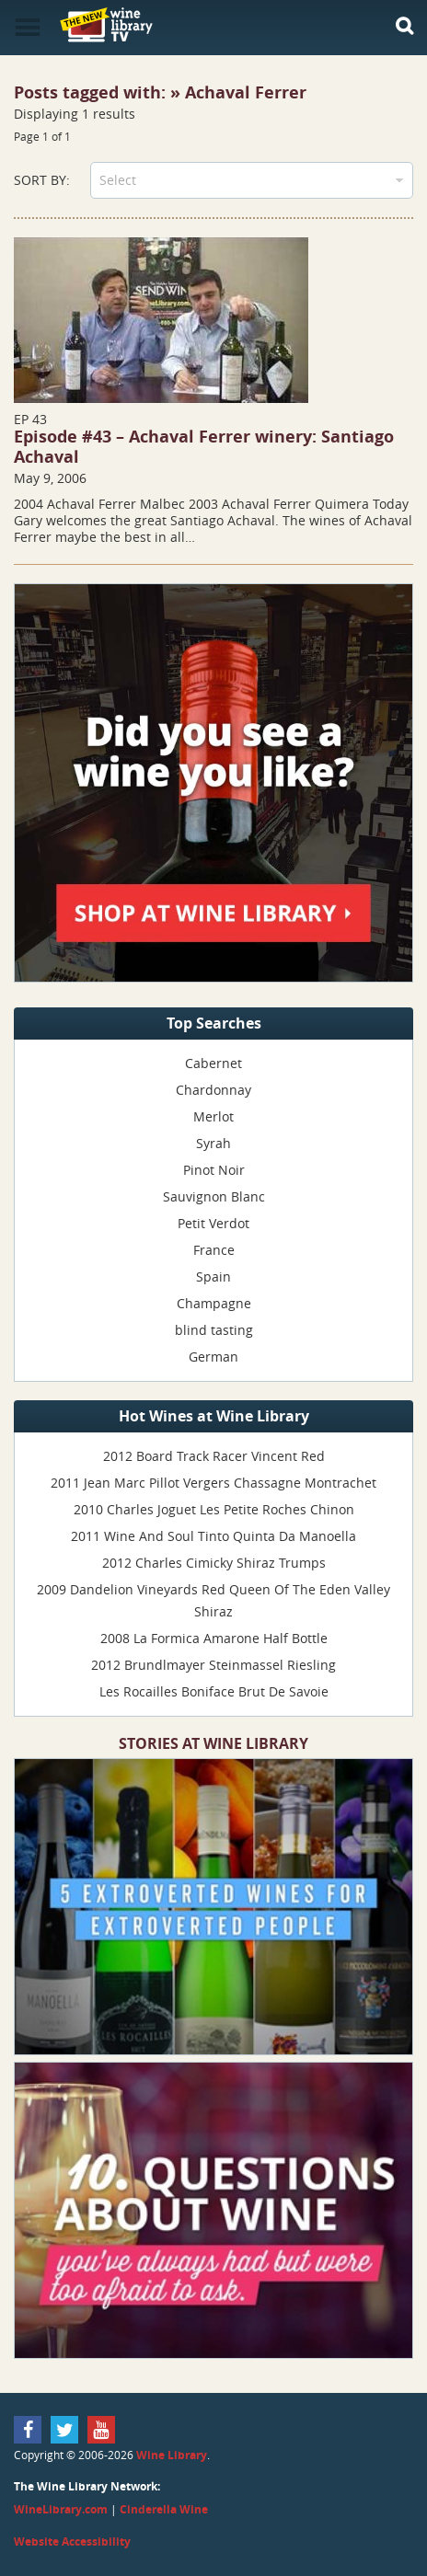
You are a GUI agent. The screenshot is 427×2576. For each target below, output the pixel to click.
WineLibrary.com (61, 2509)
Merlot (213, 1116)
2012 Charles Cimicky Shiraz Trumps (214, 1562)
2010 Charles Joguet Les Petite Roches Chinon (214, 1509)
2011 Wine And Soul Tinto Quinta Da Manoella (213, 1536)
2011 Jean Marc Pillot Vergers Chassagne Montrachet (213, 1482)
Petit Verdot (213, 1223)
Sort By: (42, 180)
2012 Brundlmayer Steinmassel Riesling (213, 1664)
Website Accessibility (72, 2541)
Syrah (213, 1143)
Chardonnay (213, 1089)
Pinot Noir (214, 1170)
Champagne (214, 1303)
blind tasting (214, 1330)
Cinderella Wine (164, 2509)
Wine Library (171, 2455)
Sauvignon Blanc (214, 1196)
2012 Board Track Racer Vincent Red (214, 1456)
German (213, 1356)
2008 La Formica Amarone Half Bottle (214, 1638)
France (214, 1250)
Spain (213, 1276)
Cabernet (213, 1063)
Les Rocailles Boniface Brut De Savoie (214, 1691)
